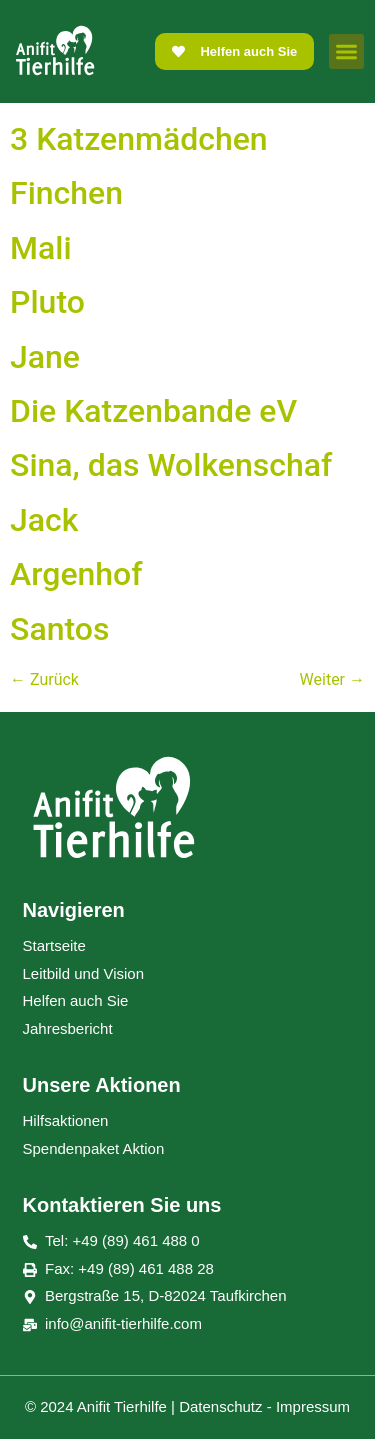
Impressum (313, 1406)
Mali (41, 248)
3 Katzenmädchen (139, 139)
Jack (44, 520)
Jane (45, 357)
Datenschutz (220, 1406)
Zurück (44, 679)
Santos (59, 629)
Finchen (66, 193)
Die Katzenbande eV (153, 411)
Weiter (332, 679)
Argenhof (76, 574)
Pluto (47, 302)
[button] (346, 51)
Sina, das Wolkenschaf (171, 465)
